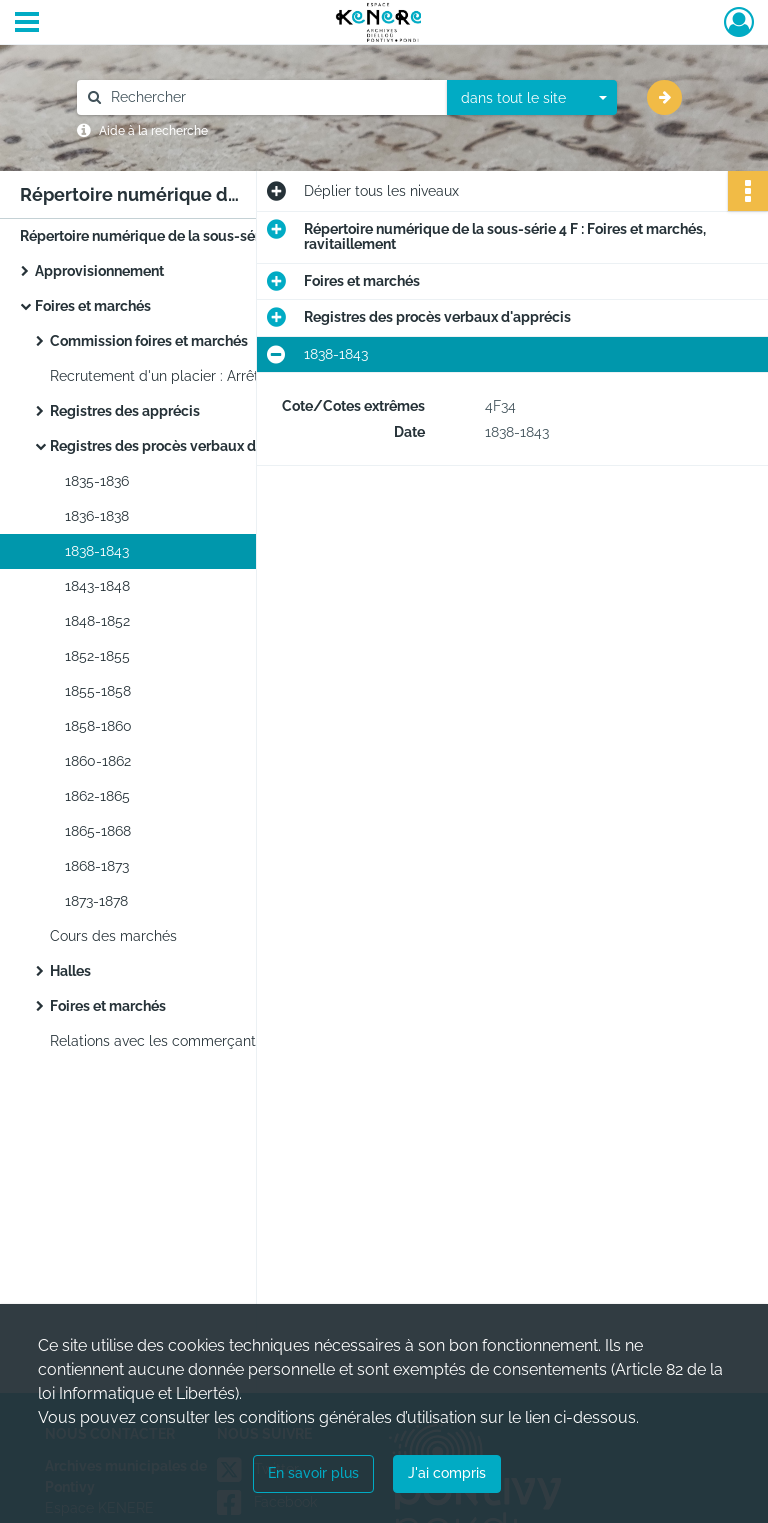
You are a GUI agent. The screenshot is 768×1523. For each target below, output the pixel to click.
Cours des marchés (113, 936)
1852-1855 (97, 656)
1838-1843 (97, 551)
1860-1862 (98, 761)
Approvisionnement (99, 271)
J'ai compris (447, 1473)
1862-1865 (97, 796)
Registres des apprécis (125, 411)
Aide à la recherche (153, 131)
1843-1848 (97, 586)
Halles (70, 971)
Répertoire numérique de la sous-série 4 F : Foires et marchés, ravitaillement (220, 236)
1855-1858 (98, 691)
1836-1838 (97, 516)
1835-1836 (97, 481)
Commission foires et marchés (149, 341)
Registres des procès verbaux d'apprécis (183, 446)
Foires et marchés (93, 306)
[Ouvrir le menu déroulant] (27, 24)
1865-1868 (98, 831)
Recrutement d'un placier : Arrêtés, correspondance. (220, 376)
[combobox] (532, 98)
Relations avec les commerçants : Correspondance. (218, 1041)
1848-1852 (97, 621)
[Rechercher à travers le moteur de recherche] (272, 97)
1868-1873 (97, 866)
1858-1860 (98, 726)
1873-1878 (96, 901)
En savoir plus (313, 1473)
